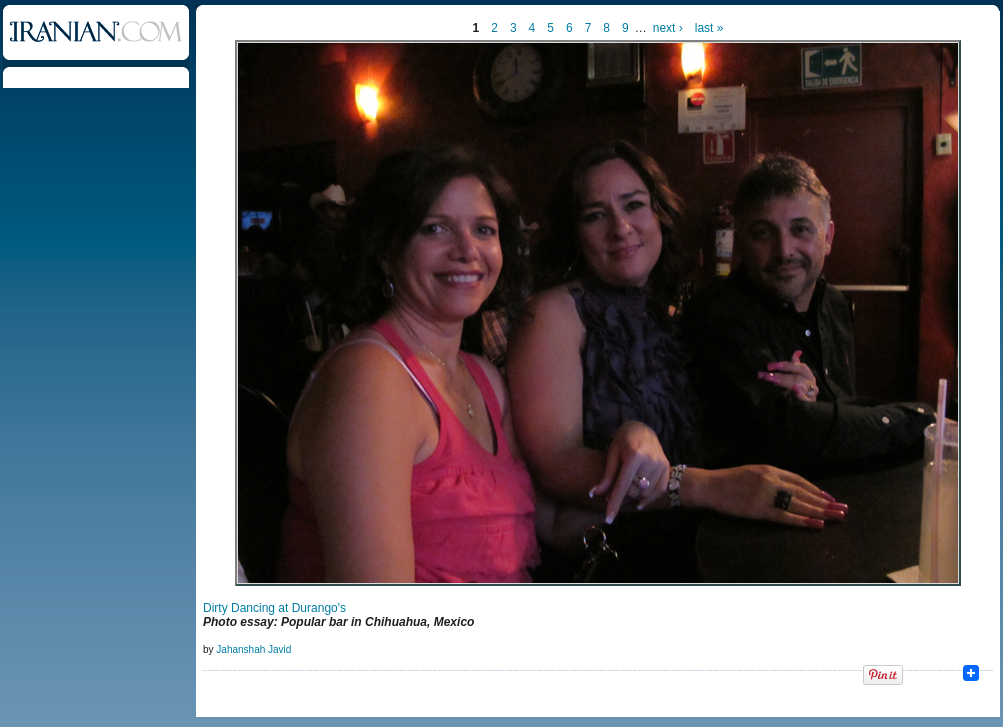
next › (668, 28)
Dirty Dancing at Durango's (274, 608)
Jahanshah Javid (253, 649)
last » (709, 28)
